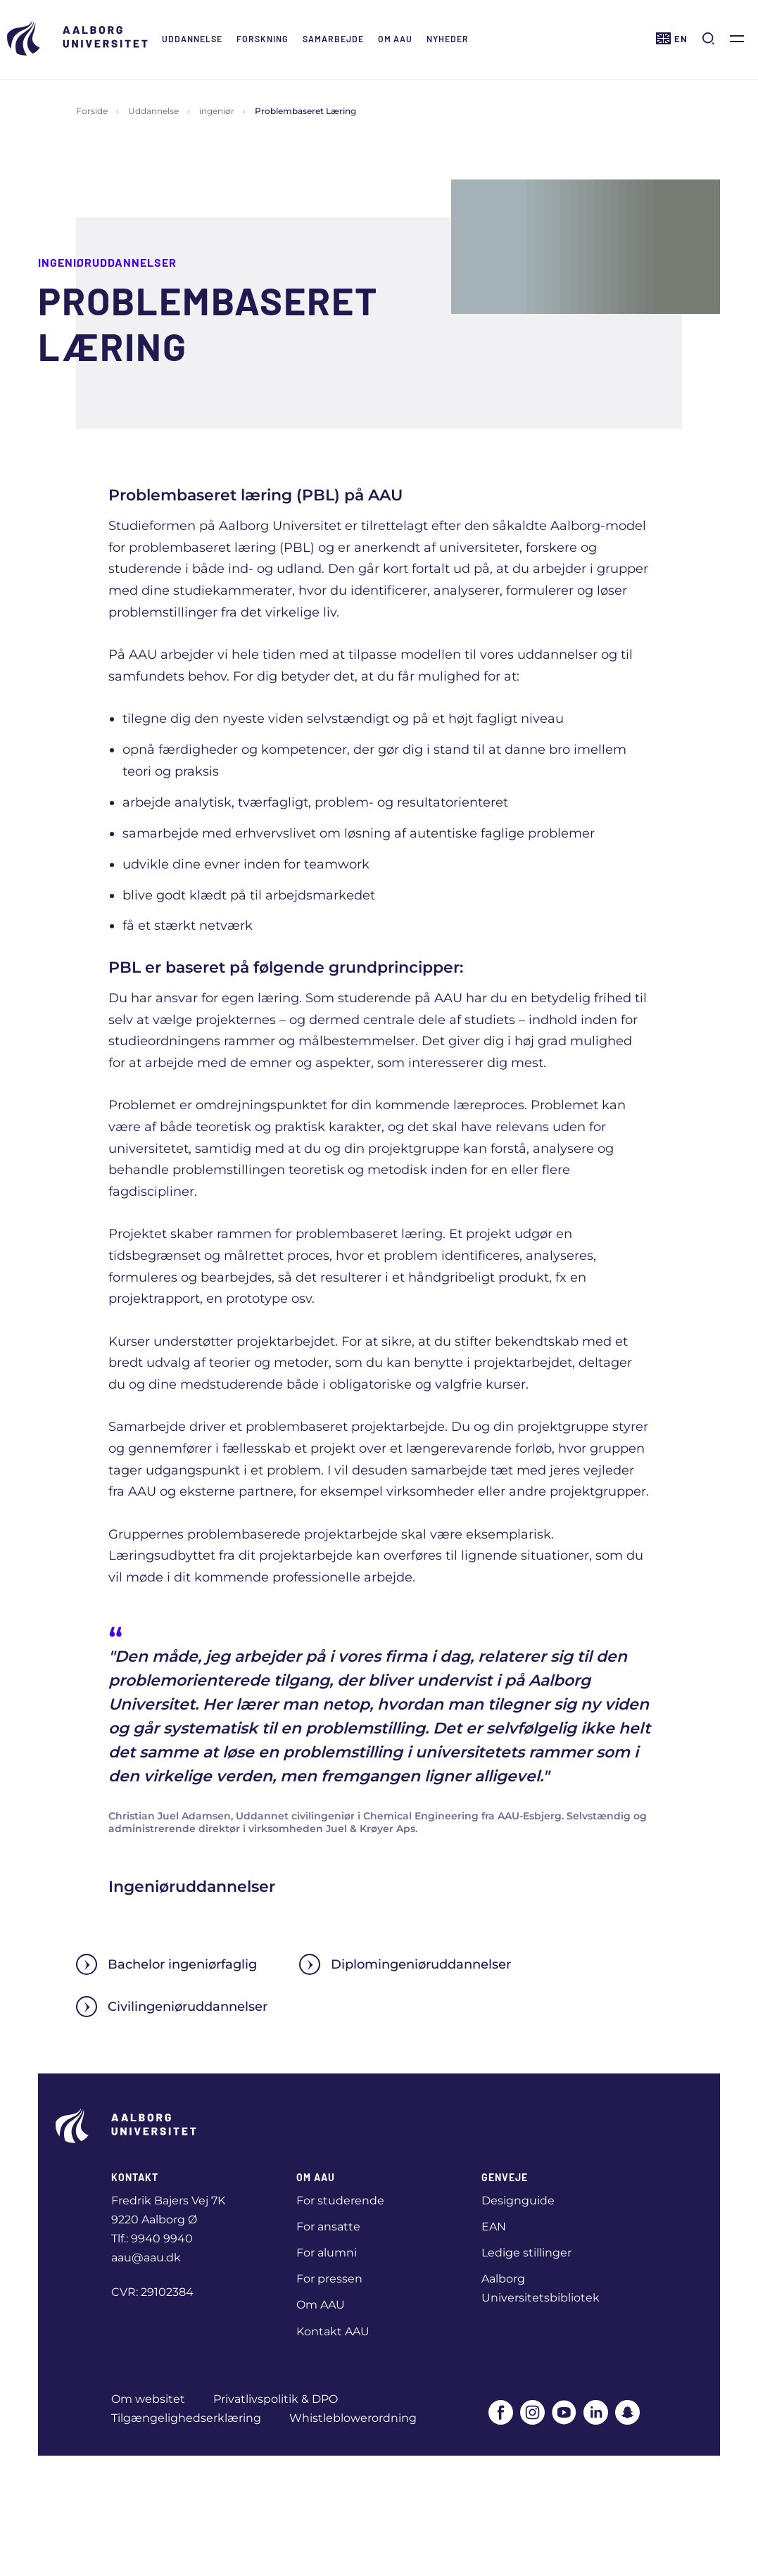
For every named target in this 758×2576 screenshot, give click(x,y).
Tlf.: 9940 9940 (152, 2238)
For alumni (326, 2252)
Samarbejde (333, 39)
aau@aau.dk (146, 2257)
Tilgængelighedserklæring (186, 2418)
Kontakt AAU (332, 2331)
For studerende (340, 2200)
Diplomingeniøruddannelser (405, 1964)
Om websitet (148, 2399)
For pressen (329, 2278)
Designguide (518, 2200)
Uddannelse (192, 39)
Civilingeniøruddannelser (171, 2006)
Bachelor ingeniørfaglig (166, 1964)
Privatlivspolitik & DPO (275, 2399)
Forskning (262, 39)
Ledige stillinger (526, 2252)
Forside (92, 111)
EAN (493, 2226)
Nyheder (448, 39)
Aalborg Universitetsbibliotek (540, 2288)
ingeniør (216, 111)
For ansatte (328, 2226)
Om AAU (395, 39)
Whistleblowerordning (353, 2418)
